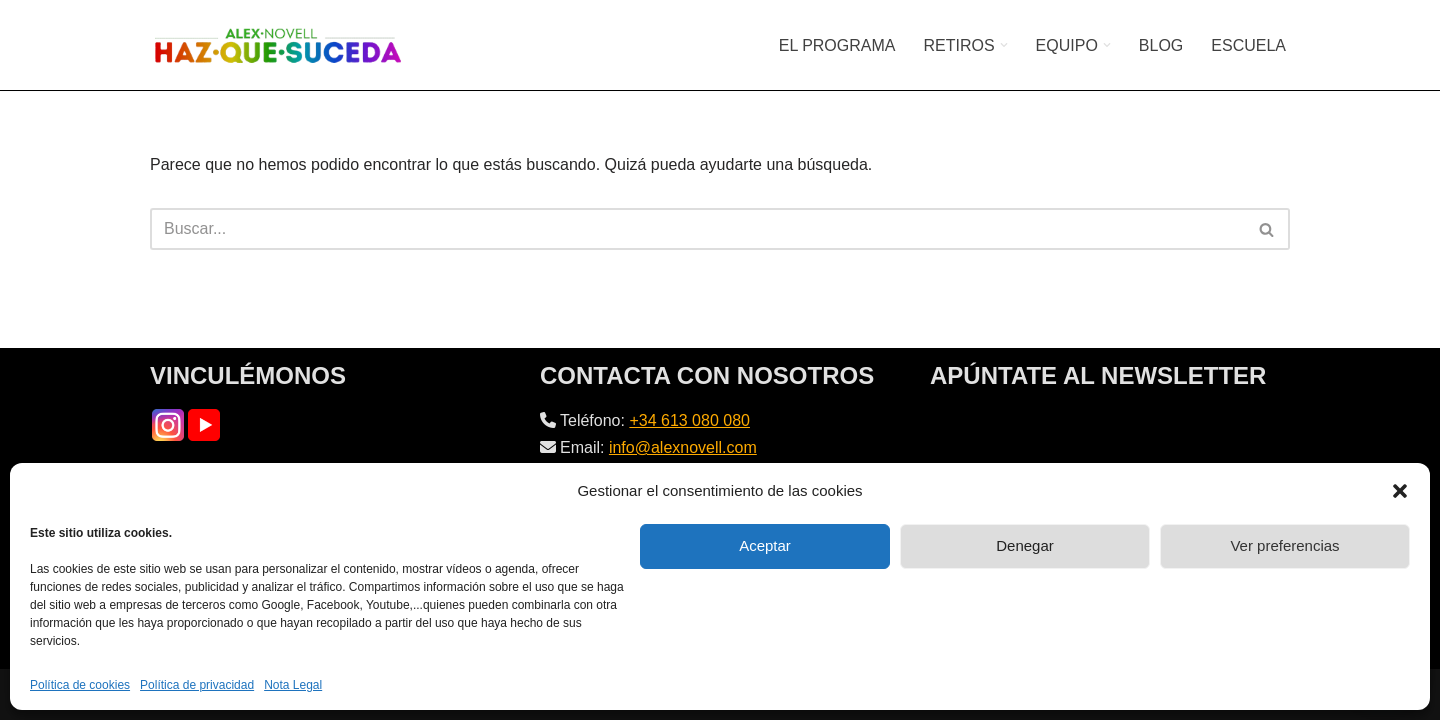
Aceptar (765, 545)
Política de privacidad (197, 685)
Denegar (1025, 545)
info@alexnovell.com (683, 447)
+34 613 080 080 (689, 420)
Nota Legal (293, 685)
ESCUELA (1248, 45)
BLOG (1161, 45)
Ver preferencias (1284, 545)
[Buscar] (697, 229)
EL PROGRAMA (837, 45)
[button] (1400, 491)
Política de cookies (80, 685)
